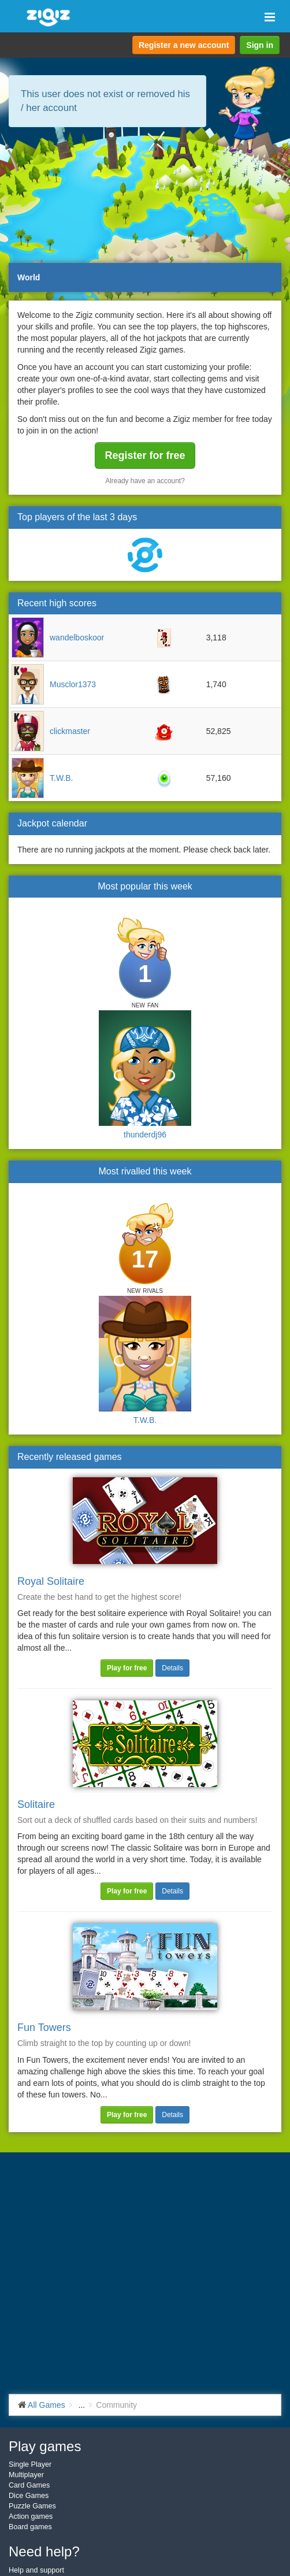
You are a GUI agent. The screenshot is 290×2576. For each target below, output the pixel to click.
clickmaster (70, 731)
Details (172, 1668)
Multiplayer (26, 2475)
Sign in (259, 45)
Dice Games (29, 2496)
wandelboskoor (77, 637)
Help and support (36, 2570)
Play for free (127, 1668)
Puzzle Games (32, 2506)
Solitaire (36, 1804)
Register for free (145, 455)
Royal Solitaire (50, 1581)
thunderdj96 (145, 1134)
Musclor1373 (73, 684)
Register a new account (184, 45)
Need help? (44, 2551)
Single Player (30, 2464)
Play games (45, 2446)
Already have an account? (145, 481)
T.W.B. (61, 778)
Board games (30, 2527)
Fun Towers (44, 2027)
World (28, 277)
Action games (31, 2516)
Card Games (29, 2485)
